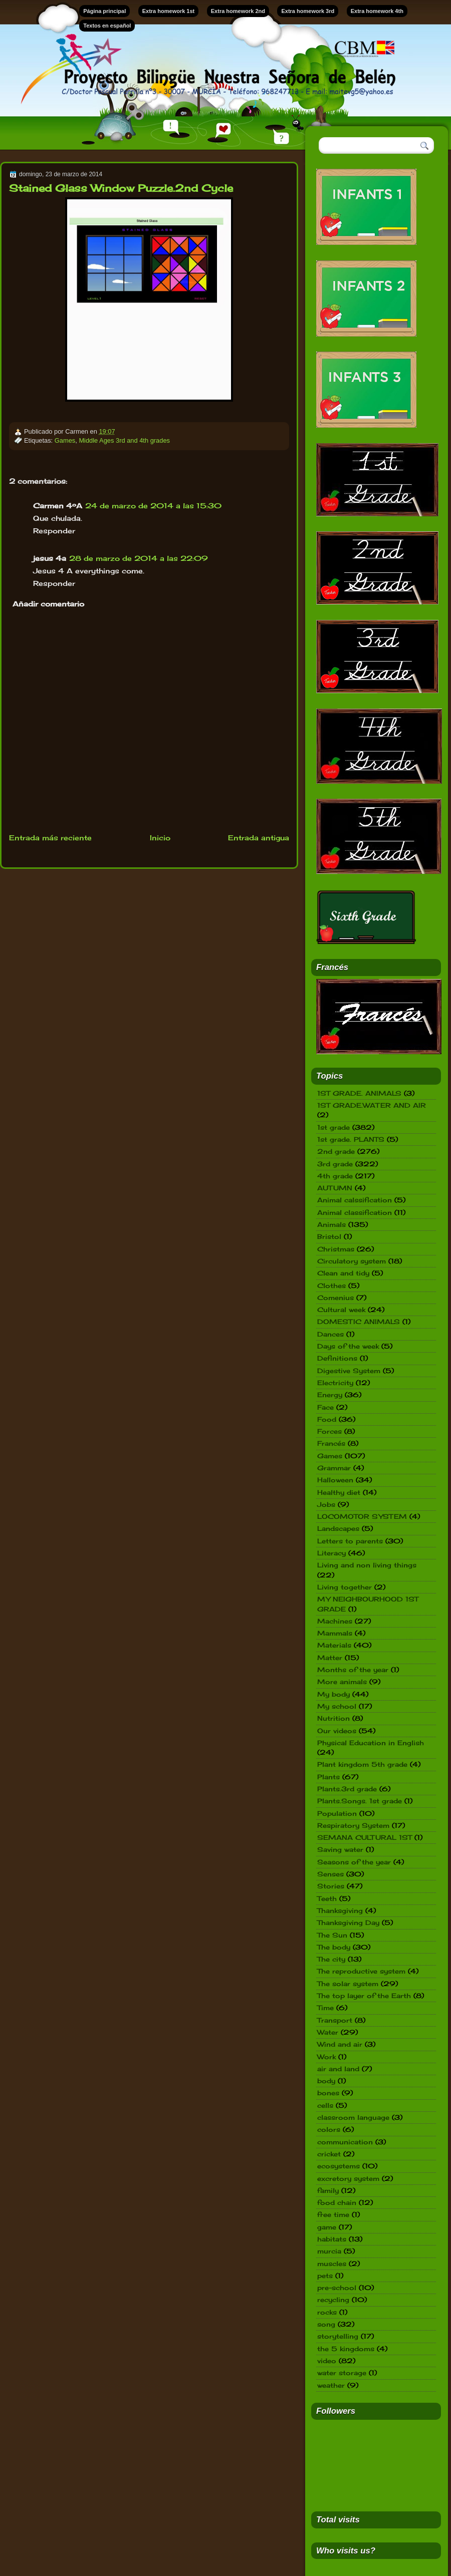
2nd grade (336, 1151)
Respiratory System (353, 1825)
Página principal (104, 11)
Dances (330, 1334)
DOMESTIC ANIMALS (358, 1322)
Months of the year (352, 1670)
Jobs (326, 1504)
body (326, 2081)
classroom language (353, 2117)
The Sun (332, 1935)
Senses (330, 1874)
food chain (336, 2202)
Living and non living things (366, 1565)
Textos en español (107, 26)
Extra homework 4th (377, 11)
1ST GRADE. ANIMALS (359, 1093)
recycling (333, 2300)
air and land (338, 2069)
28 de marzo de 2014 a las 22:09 (138, 558)
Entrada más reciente (50, 837)
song (326, 2324)
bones (328, 2093)
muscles (331, 2264)
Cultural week (341, 1310)
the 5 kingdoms (345, 2349)
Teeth (327, 1898)
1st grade (333, 1127)
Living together (344, 1587)
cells (325, 2105)
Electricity (335, 1383)
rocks (327, 2312)
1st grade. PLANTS (350, 1139)
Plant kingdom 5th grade (362, 1764)
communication (345, 2142)
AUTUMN (334, 1188)
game (326, 2227)
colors (328, 2129)
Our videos (336, 1731)
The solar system (347, 1984)
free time (333, 2214)
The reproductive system (361, 1971)
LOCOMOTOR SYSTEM (362, 1516)
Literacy (331, 1553)
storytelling (337, 2336)
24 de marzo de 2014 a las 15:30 (153, 505)
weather (331, 2385)
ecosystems (338, 2166)
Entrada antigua (258, 837)
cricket (329, 2154)
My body (333, 1694)
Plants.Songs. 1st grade (359, 1801)
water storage (341, 2373)
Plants (328, 1777)
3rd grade (335, 1164)
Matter (329, 1658)
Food (326, 1419)
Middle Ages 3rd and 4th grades (124, 440)
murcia (329, 2251)
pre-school (336, 2288)
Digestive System (348, 1371)
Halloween (335, 1480)
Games (65, 440)
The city (331, 1959)
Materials (334, 1645)
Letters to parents (350, 1541)
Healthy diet (338, 1492)
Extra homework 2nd (238, 11)
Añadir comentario (48, 603)
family (328, 2190)
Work (326, 2057)
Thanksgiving (340, 1910)
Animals (331, 1224)
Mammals (334, 1633)
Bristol (329, 1236)
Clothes (331, 1285)
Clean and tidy (343, 1273)
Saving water (340, 1849)
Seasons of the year (354, 1862)
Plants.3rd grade (347, 1789)
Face (325, 1407)
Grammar (334, 1468)
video (326, 2361)
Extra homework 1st (168, 11)
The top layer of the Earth (364, 1996)
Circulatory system (351, 1261)
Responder (54, 530)
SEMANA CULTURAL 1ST (364, 1837)
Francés (331, 1443)
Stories (330, 1886)
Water (327, 2032)
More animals (342, 1682)
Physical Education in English (370, 1743)
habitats (331, 2239)
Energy (329, 1395)
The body (333, 1947)
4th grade (335, 1176)
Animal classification (354, 1212)
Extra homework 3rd (307, 11)
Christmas (335, 1249)
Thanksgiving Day (348, 1922)
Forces (329, 1431)
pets (325, 2276)
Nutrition (333, 1718)
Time (325, 2008)
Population (337, 1813)
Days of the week (348, 1346)
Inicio (160, 837)
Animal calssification (354, 1200)
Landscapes (338, 1528)
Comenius (335, 1298)
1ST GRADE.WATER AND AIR (371, 1105)
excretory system (348, 2178)
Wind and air (339, 2044)
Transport (334, 2020)
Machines (334, 1621)
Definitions (337, 1358)
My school (336, 1706)
